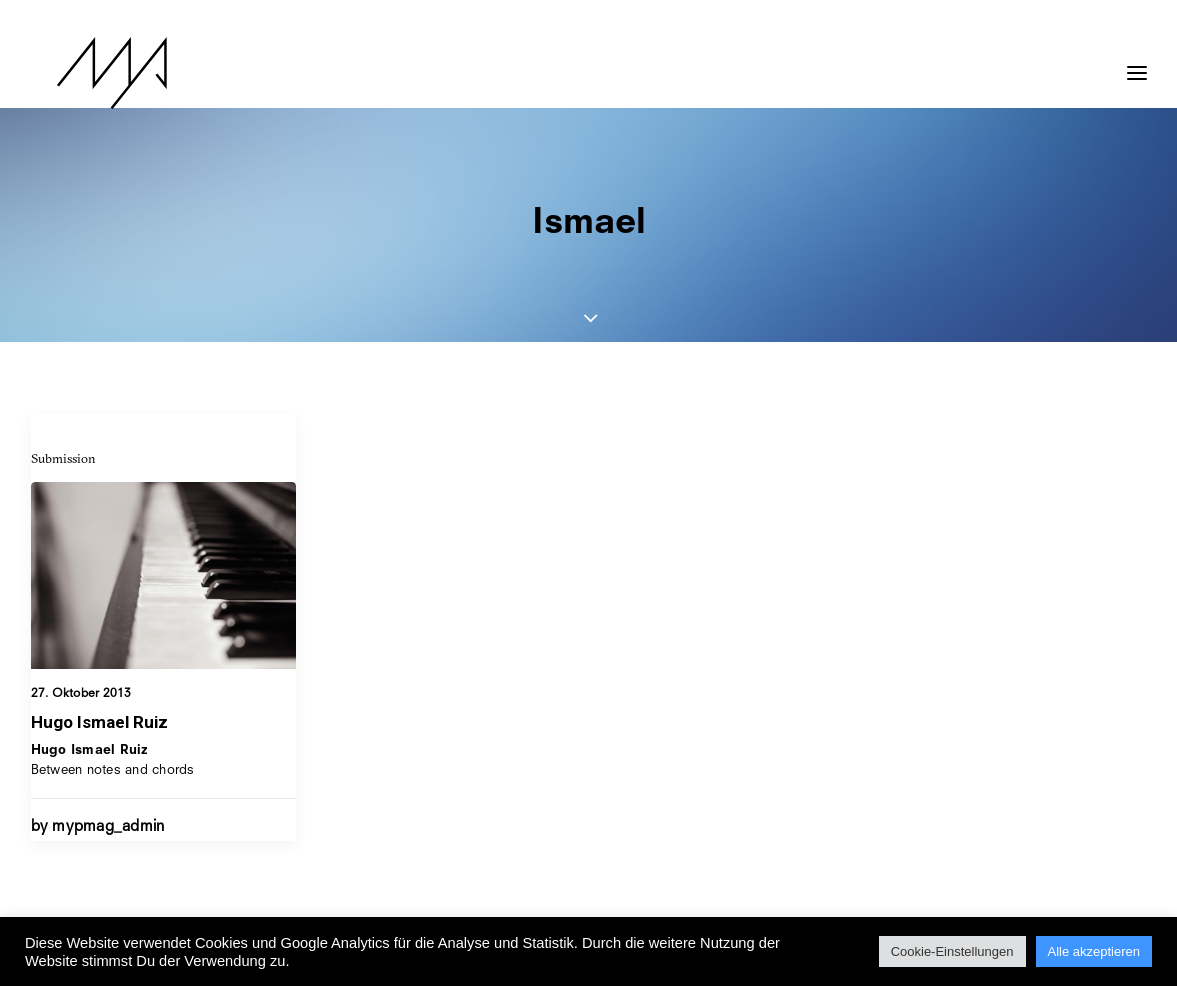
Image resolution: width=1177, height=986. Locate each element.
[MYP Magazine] (86, 73)
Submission (63, 458)
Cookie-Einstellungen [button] (952, 951)
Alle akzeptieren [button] (1094, 951)
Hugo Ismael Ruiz (99, 722)
